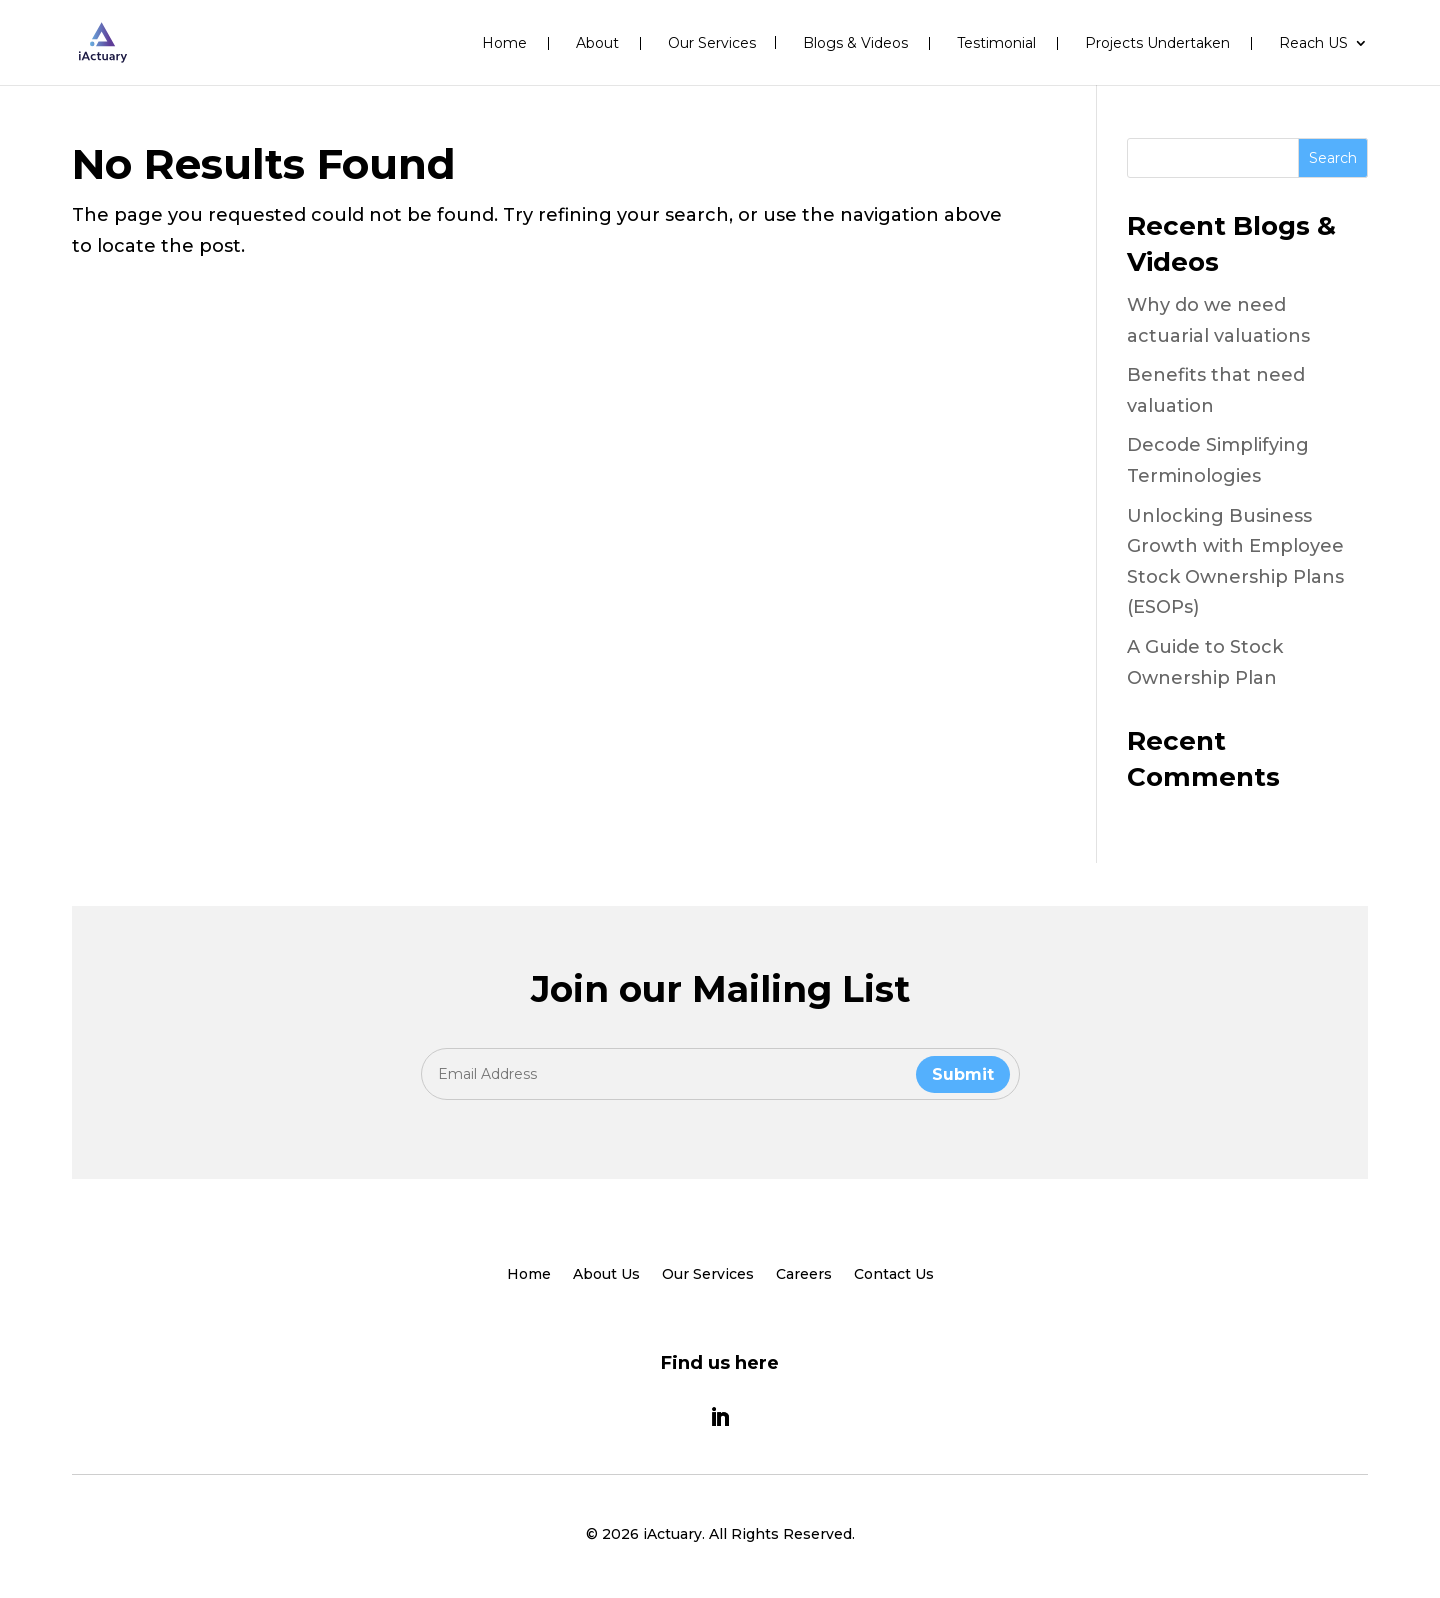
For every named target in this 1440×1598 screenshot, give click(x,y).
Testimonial (996, 43)
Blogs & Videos (855, 43)
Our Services (712, 44)
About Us (606, 1275)
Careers (804, 1275)
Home (504, 43)
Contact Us (894, 1275)
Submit (963, 1074)
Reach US (1313, 44)
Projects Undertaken (1157, 43)
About (597, 43)
